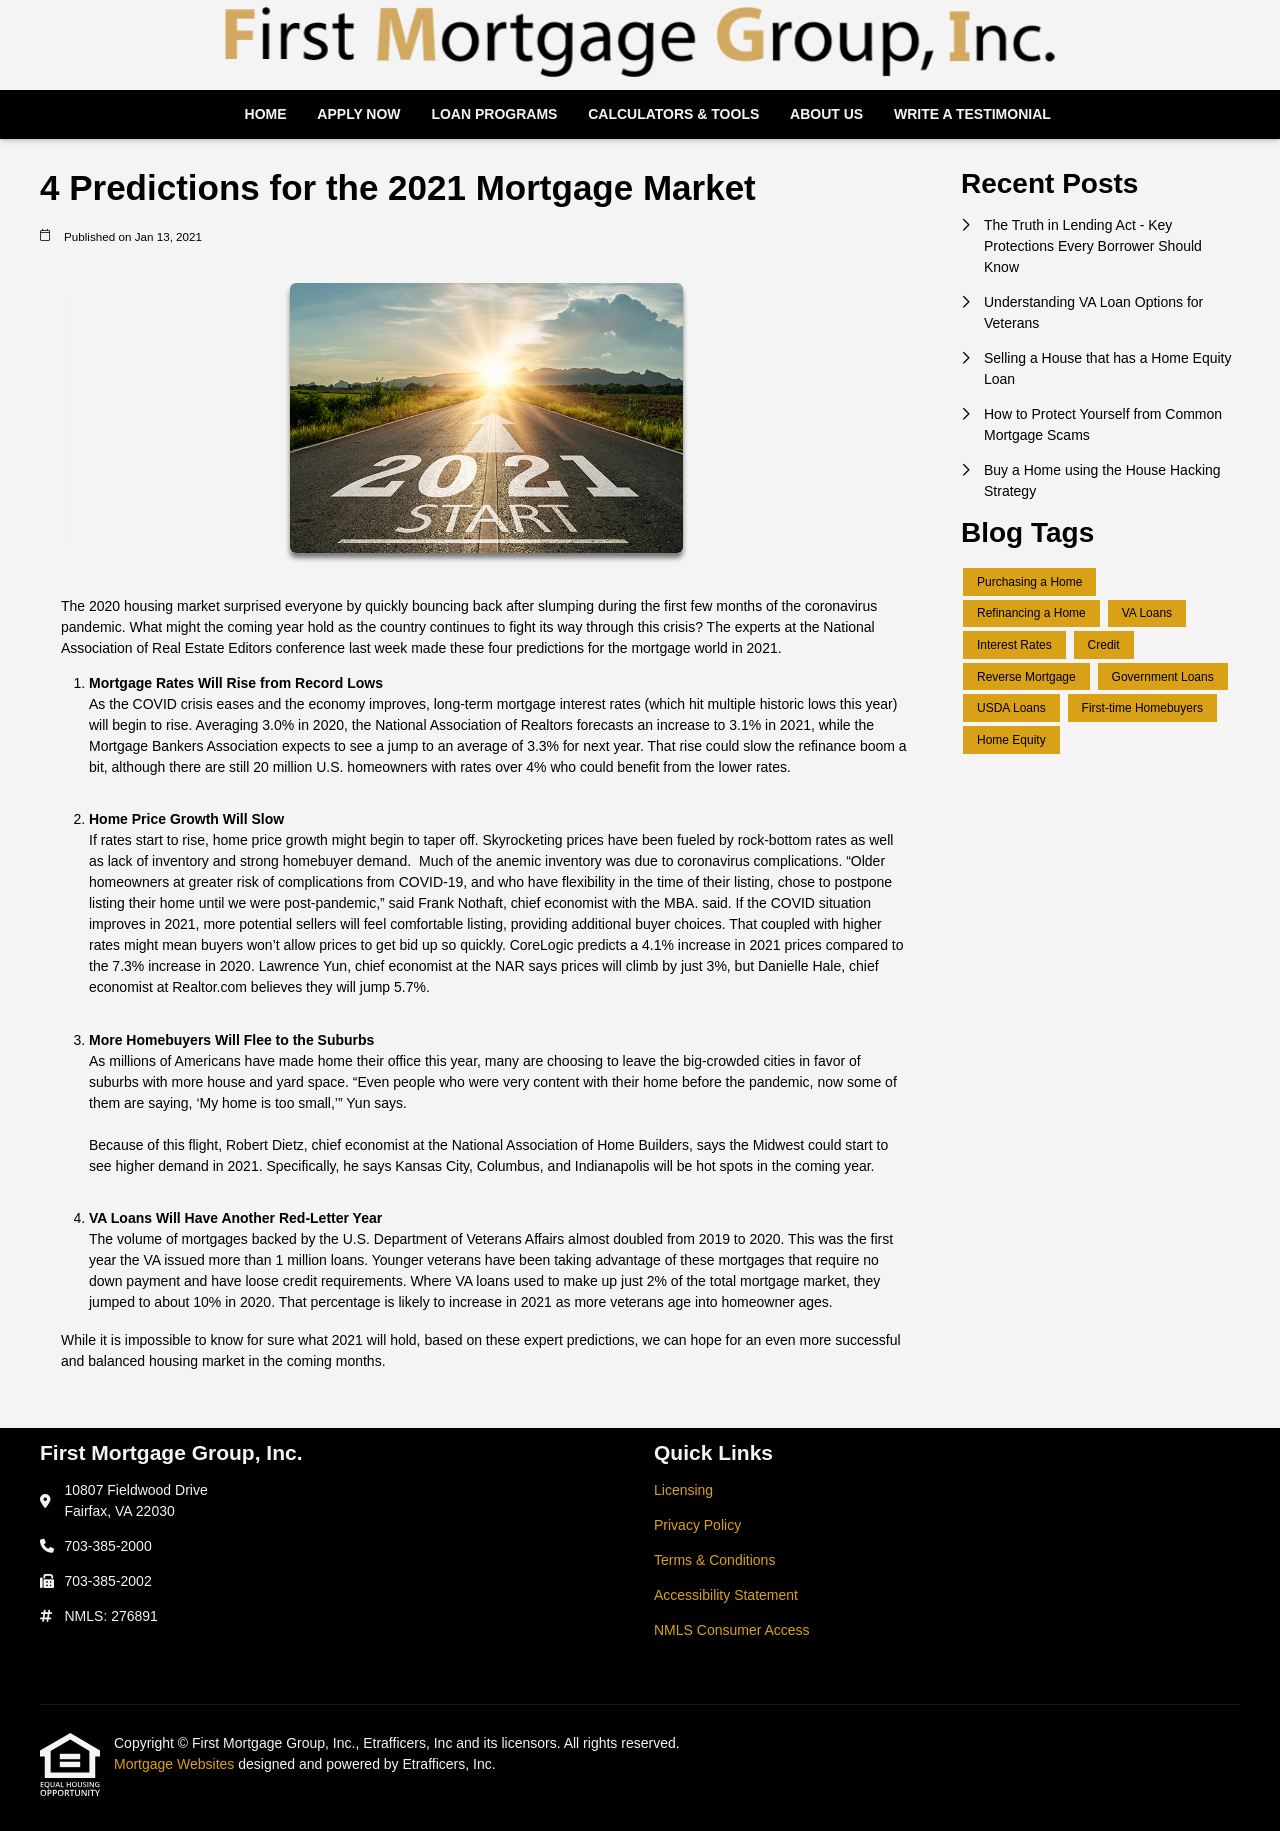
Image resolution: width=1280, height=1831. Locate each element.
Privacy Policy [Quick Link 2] (697, 1525)
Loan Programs (494, 114)
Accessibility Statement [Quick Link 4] (726, 1595)
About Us (826, 114)
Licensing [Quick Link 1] (683, 1490)
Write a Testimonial (972, 114)
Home (266, 114)
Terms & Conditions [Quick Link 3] (714, 1560)
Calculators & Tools (673, 114)
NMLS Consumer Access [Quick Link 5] (732, 1630)
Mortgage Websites (176, 1764)
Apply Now (358, 114)
